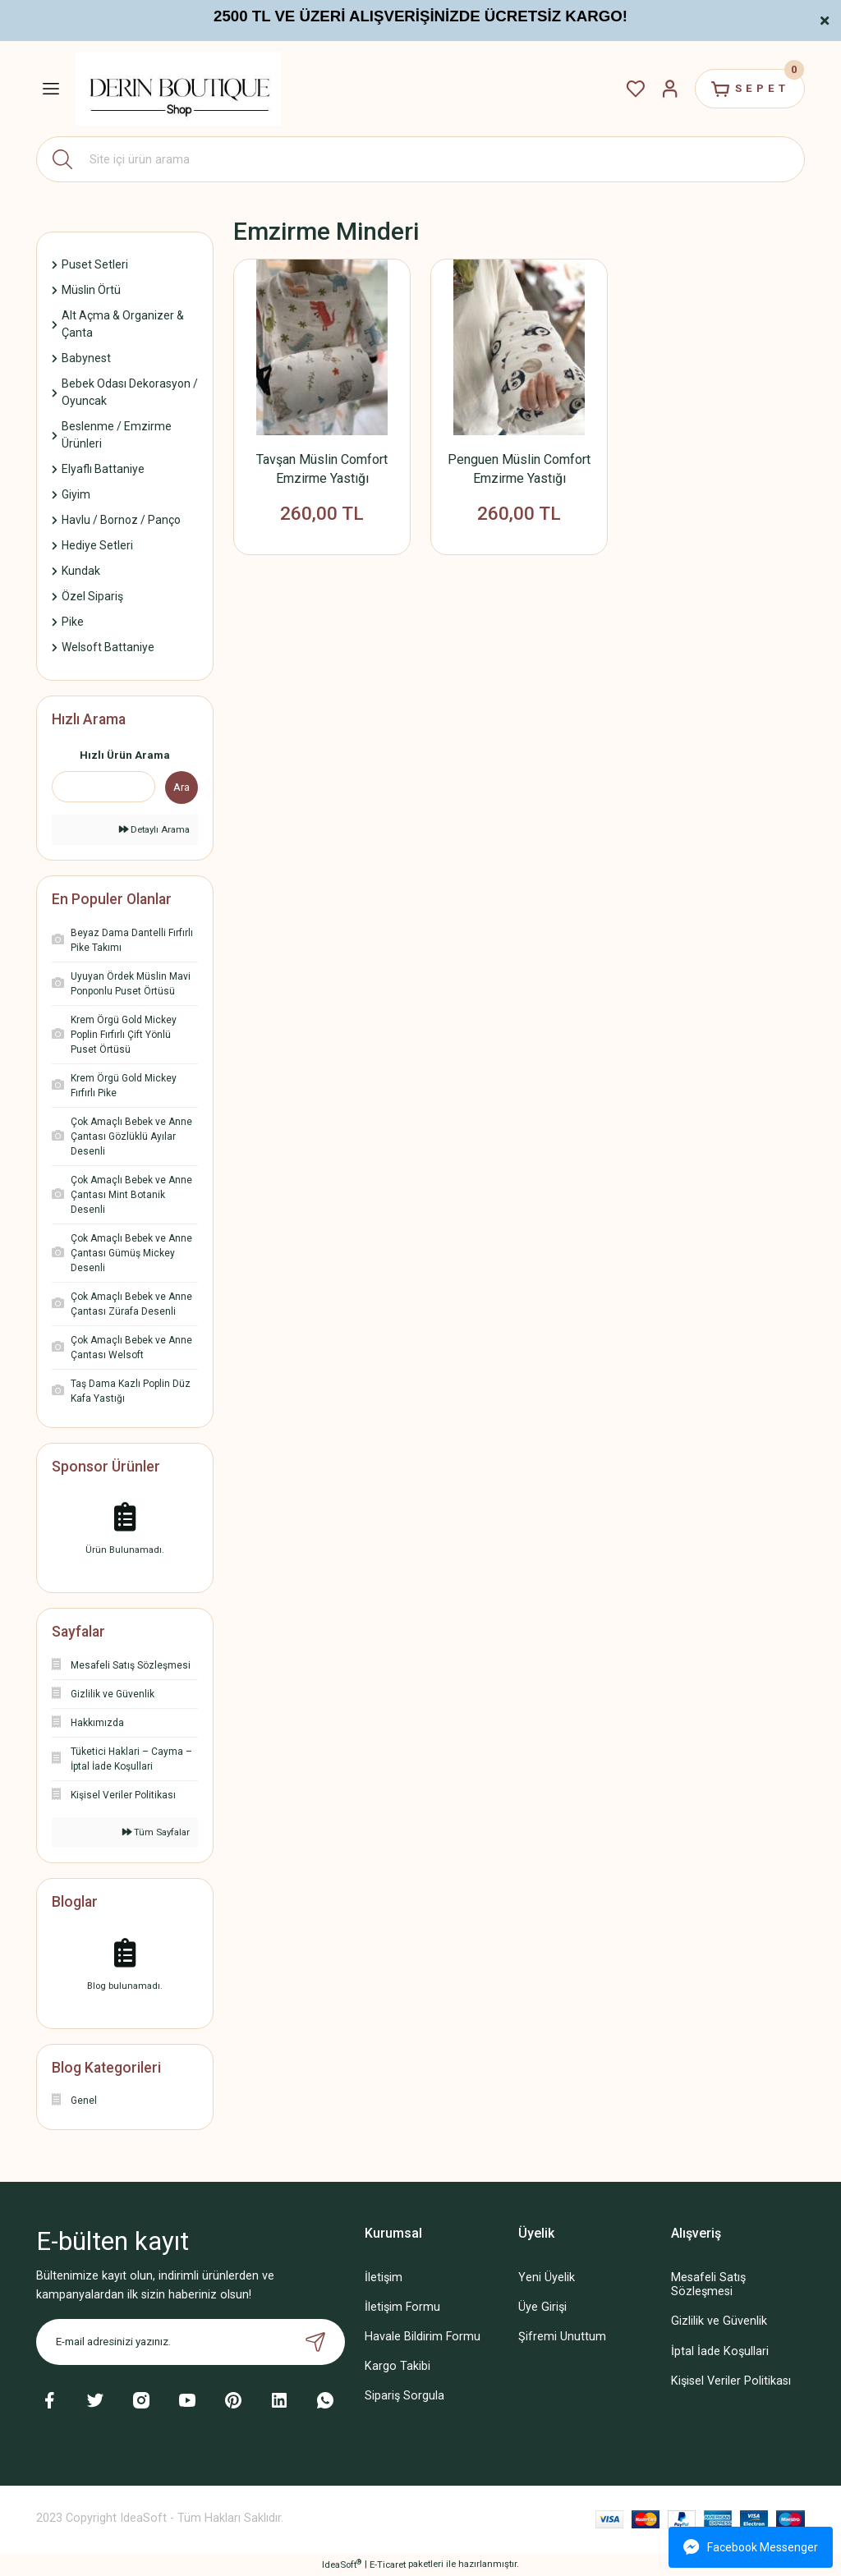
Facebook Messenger (750, 2547)
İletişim (383, 2277)
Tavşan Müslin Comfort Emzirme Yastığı (322, 469)
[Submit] (315, 2342)
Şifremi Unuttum (562, 2337)
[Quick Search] (103, 786)
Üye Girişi (542, 2307)
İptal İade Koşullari (720, 2351)
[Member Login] (670, 88)
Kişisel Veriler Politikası (731, 2381)
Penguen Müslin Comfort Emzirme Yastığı (519, 469)
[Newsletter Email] (190, 2342)
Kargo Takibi (397, 2366)
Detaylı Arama (154, 829)
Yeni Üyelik (546, 2277)
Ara (181, 787)
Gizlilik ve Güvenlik (719, 2321)
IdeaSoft (341, 2564)
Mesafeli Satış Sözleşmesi (708, 2284)
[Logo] (178, 88)
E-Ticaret (388, 2564)
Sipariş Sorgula (404, 2396)
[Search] (420, 159)
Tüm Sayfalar (156, 1832)
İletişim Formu (402, 2307)
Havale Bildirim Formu (422, 2337)
